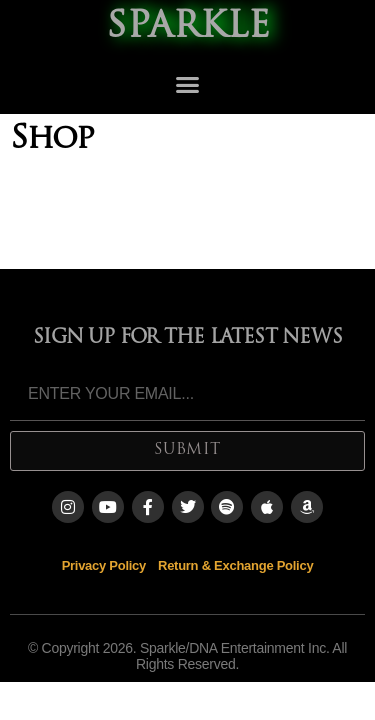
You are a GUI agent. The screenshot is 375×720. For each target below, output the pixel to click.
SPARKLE (188, 28)
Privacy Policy (104, 565)
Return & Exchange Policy (235, 565)
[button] (187, 85)
